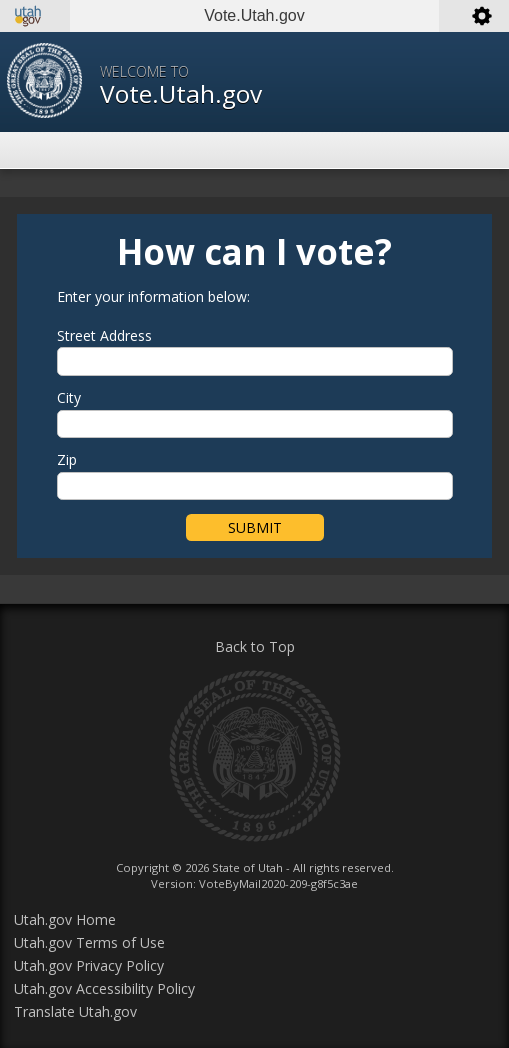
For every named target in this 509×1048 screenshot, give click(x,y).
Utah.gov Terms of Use (89, 942)
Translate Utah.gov (75, 1011)
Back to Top (255, 646)
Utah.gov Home (65, 919)
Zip (67, 460)
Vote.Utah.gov (181, 93)
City (69, 398)
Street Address (104, 336)
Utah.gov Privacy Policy (89, 965)
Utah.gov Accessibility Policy (104, 988)
